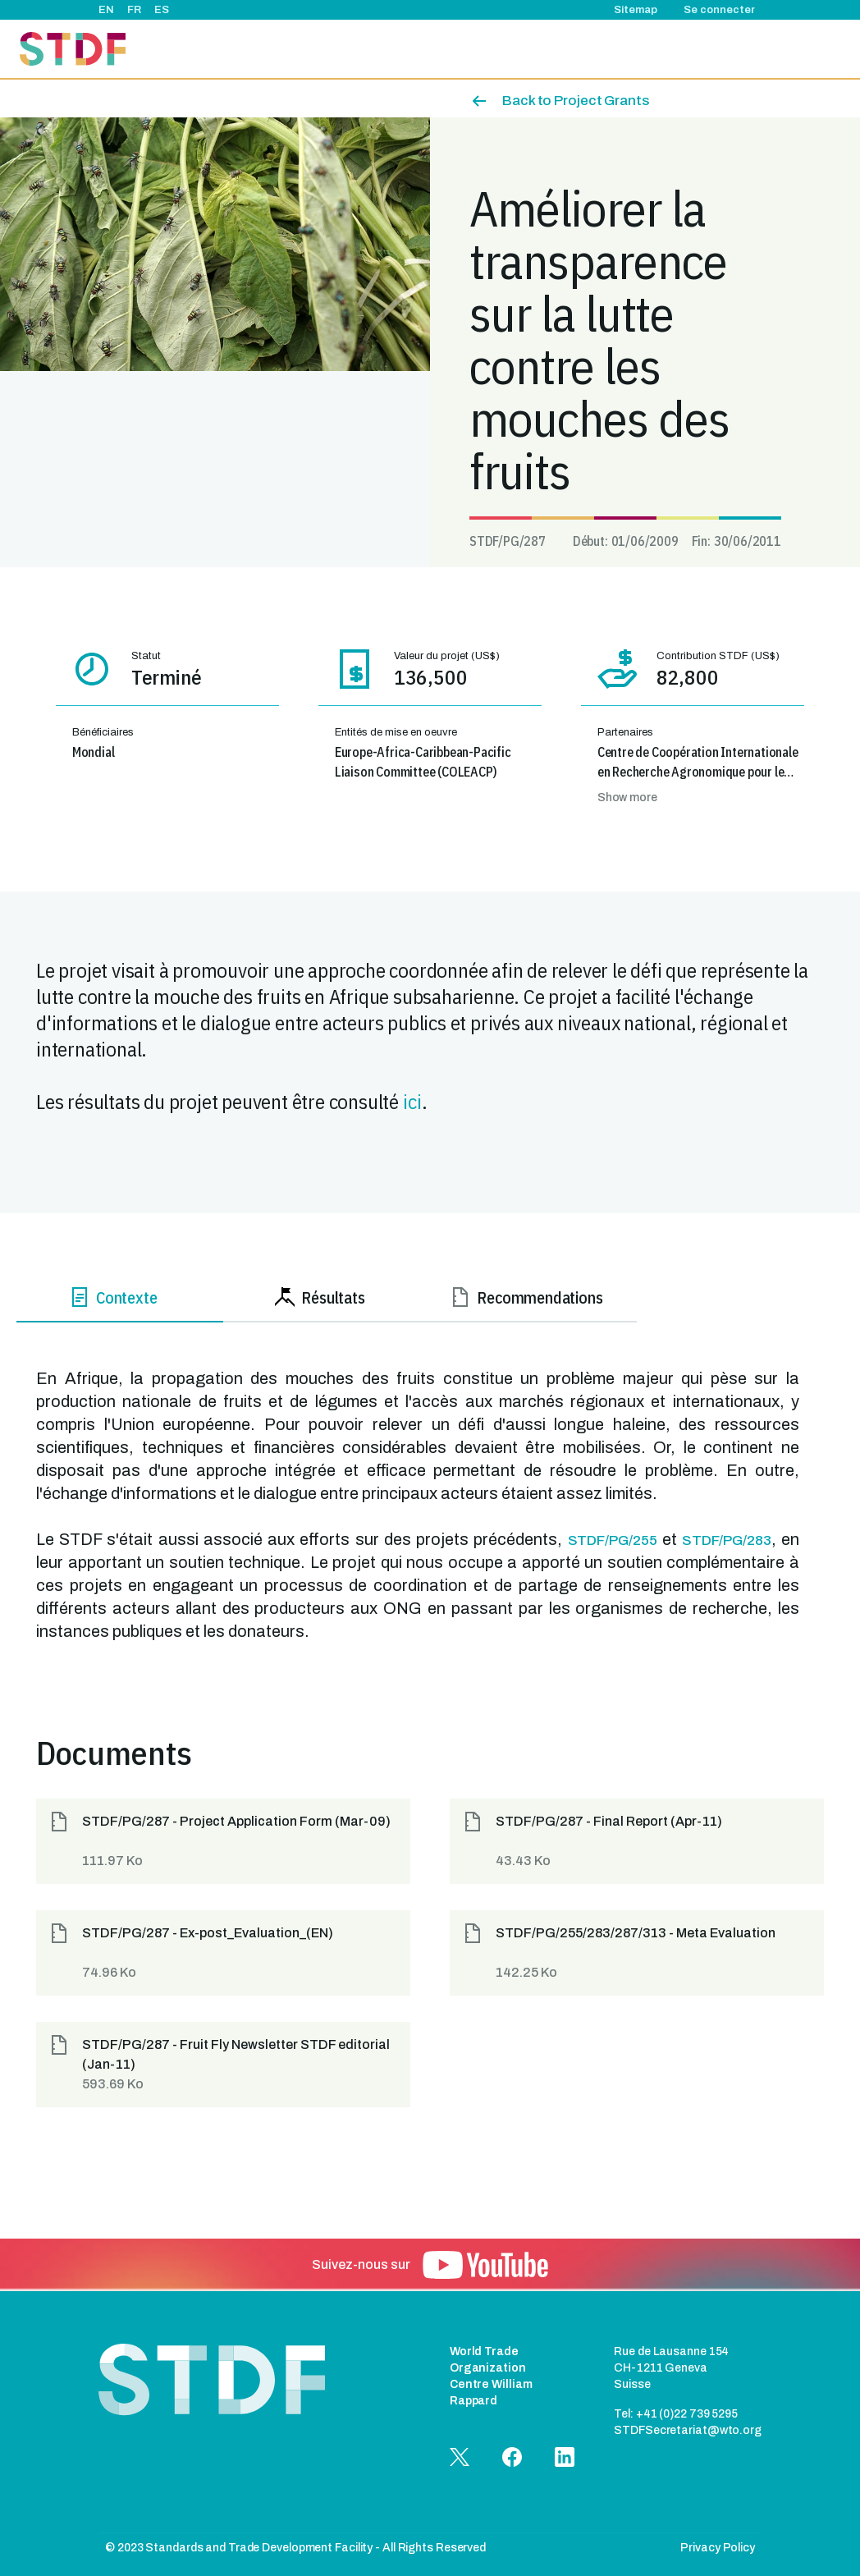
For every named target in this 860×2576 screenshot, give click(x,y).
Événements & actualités (478, 49)
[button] (223, 1841)
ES (161, 10)
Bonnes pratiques (660, 49)
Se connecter (719, 10)
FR (134, 10)
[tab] (119, 1300)
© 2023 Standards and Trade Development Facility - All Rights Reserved (295, 2548)
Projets (376, 49)
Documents (755, 49)
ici (412, 1101)
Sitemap (635, 10)
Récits (578, 49)
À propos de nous (292, 49)
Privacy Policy (717, 2548)
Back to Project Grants (575, 100)
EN (106, 10)
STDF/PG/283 (726, 1540)
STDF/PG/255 (612, 1540)
